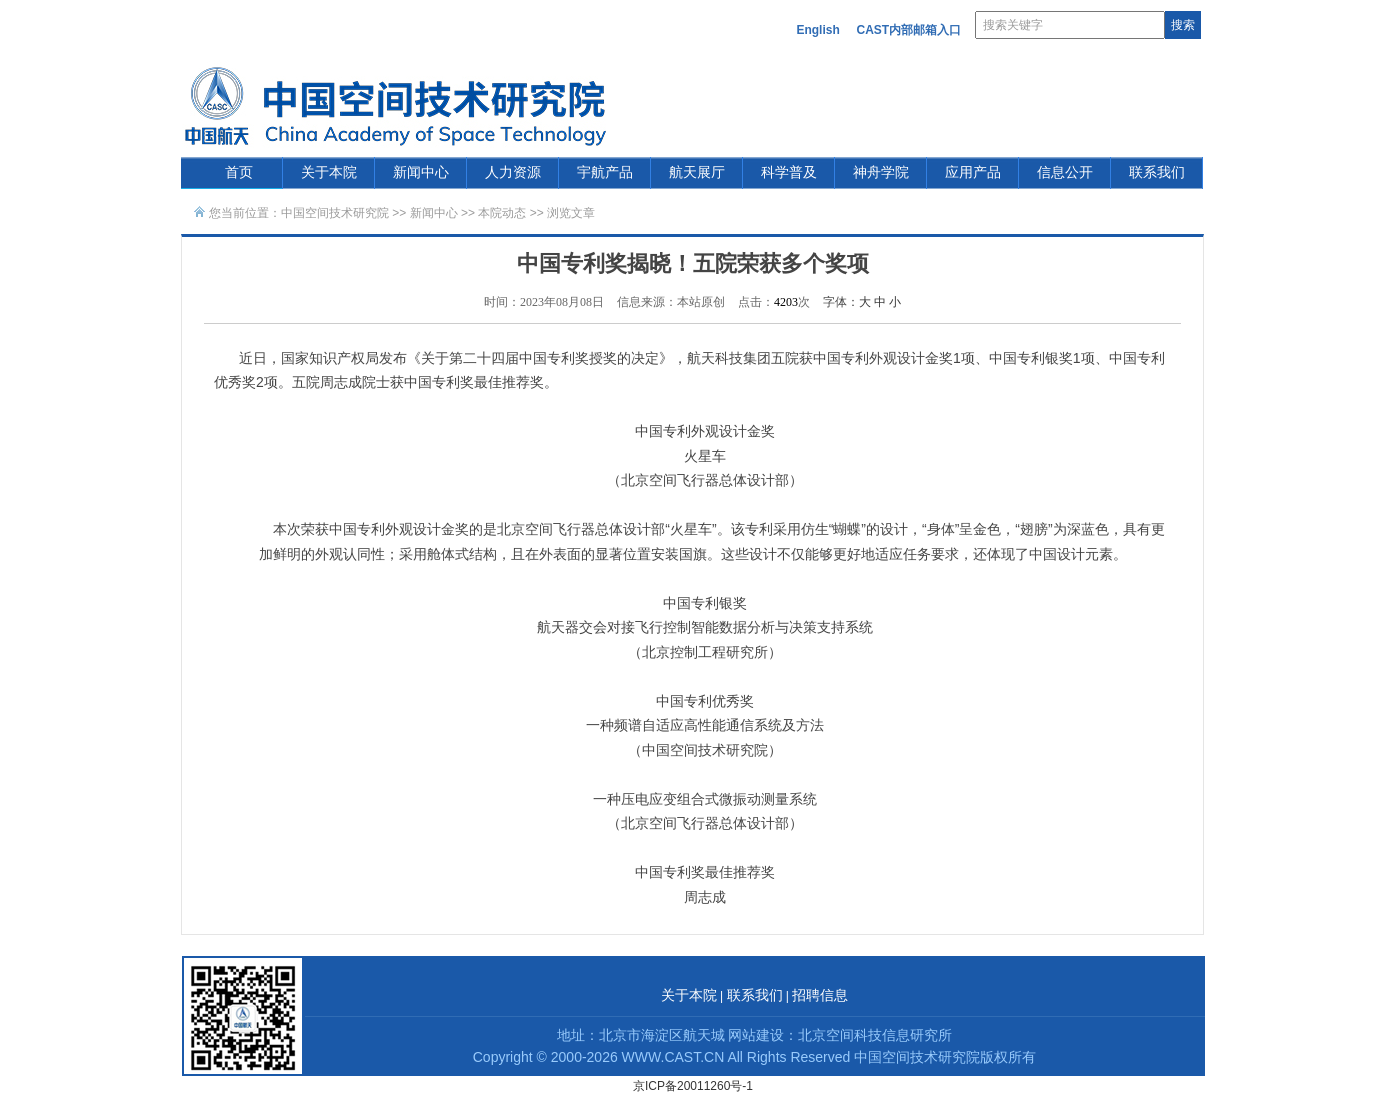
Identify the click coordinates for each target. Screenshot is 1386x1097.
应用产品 (973, 172)
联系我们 (1157, 172)
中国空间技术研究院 (335, 213)
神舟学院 (881, 172)
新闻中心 (421, 172)
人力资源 (513, 172)
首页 (239, 172)
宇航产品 (605, 172)
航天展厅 (697, 172)
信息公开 (1065, 172)
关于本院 (329, 172)
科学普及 (789, 172)
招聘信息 (820, 995)
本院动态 (503, 213)
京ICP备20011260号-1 (693, 1086)
